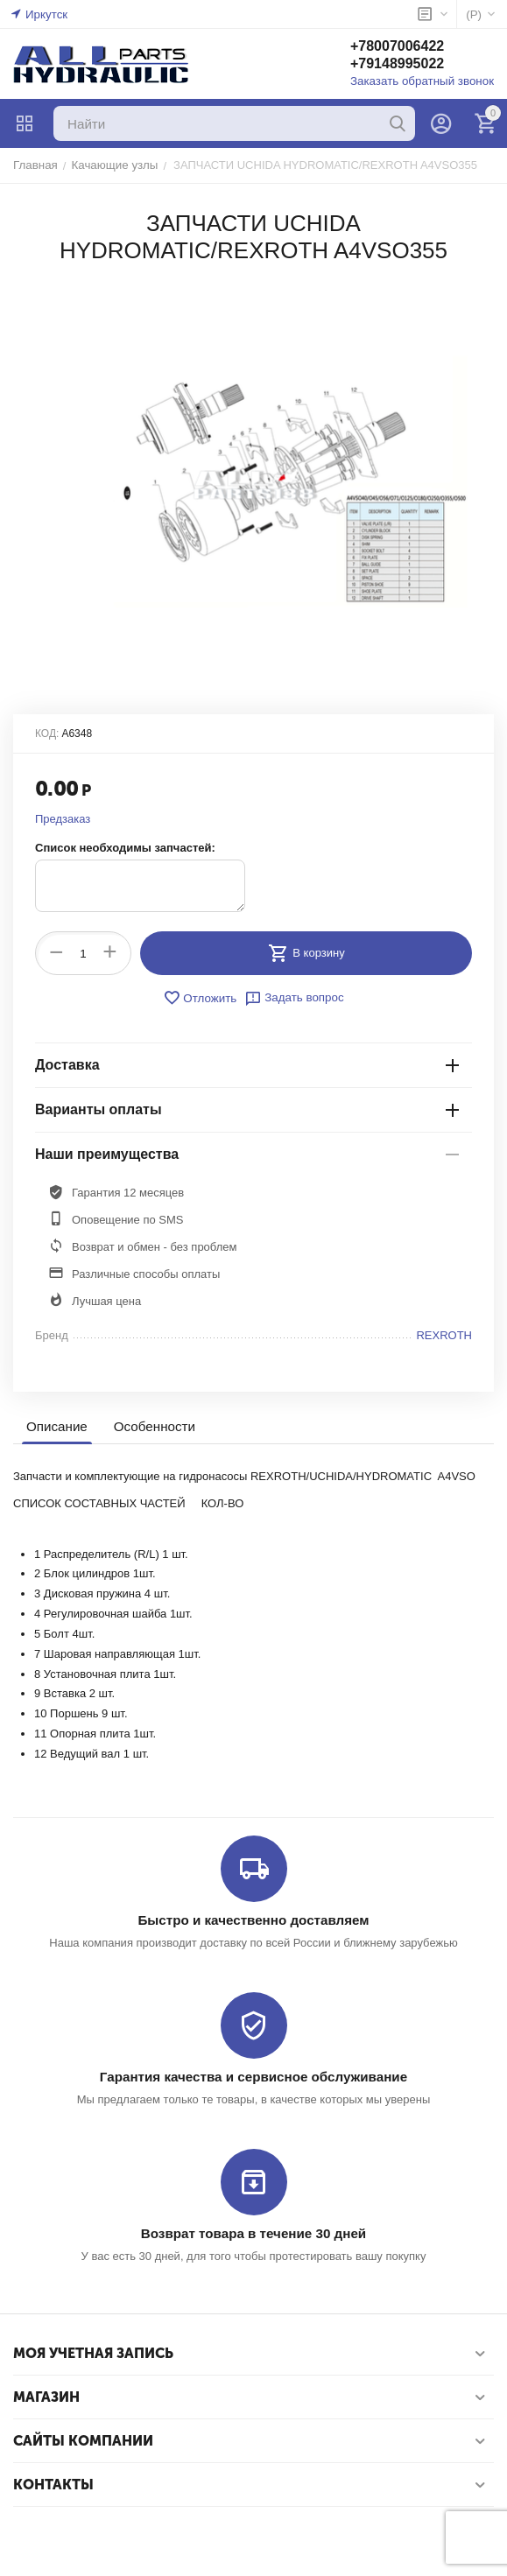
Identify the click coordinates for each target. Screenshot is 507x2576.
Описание (56, 1426)
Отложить (200, 998)
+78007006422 (400, 46)
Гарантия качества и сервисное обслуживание (253, 2075)
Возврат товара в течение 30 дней (253, 2232)
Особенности (153, 1426)
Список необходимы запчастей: (125, 847)
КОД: (47, 733)
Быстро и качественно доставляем (253, 1920)
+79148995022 (400, 64)
